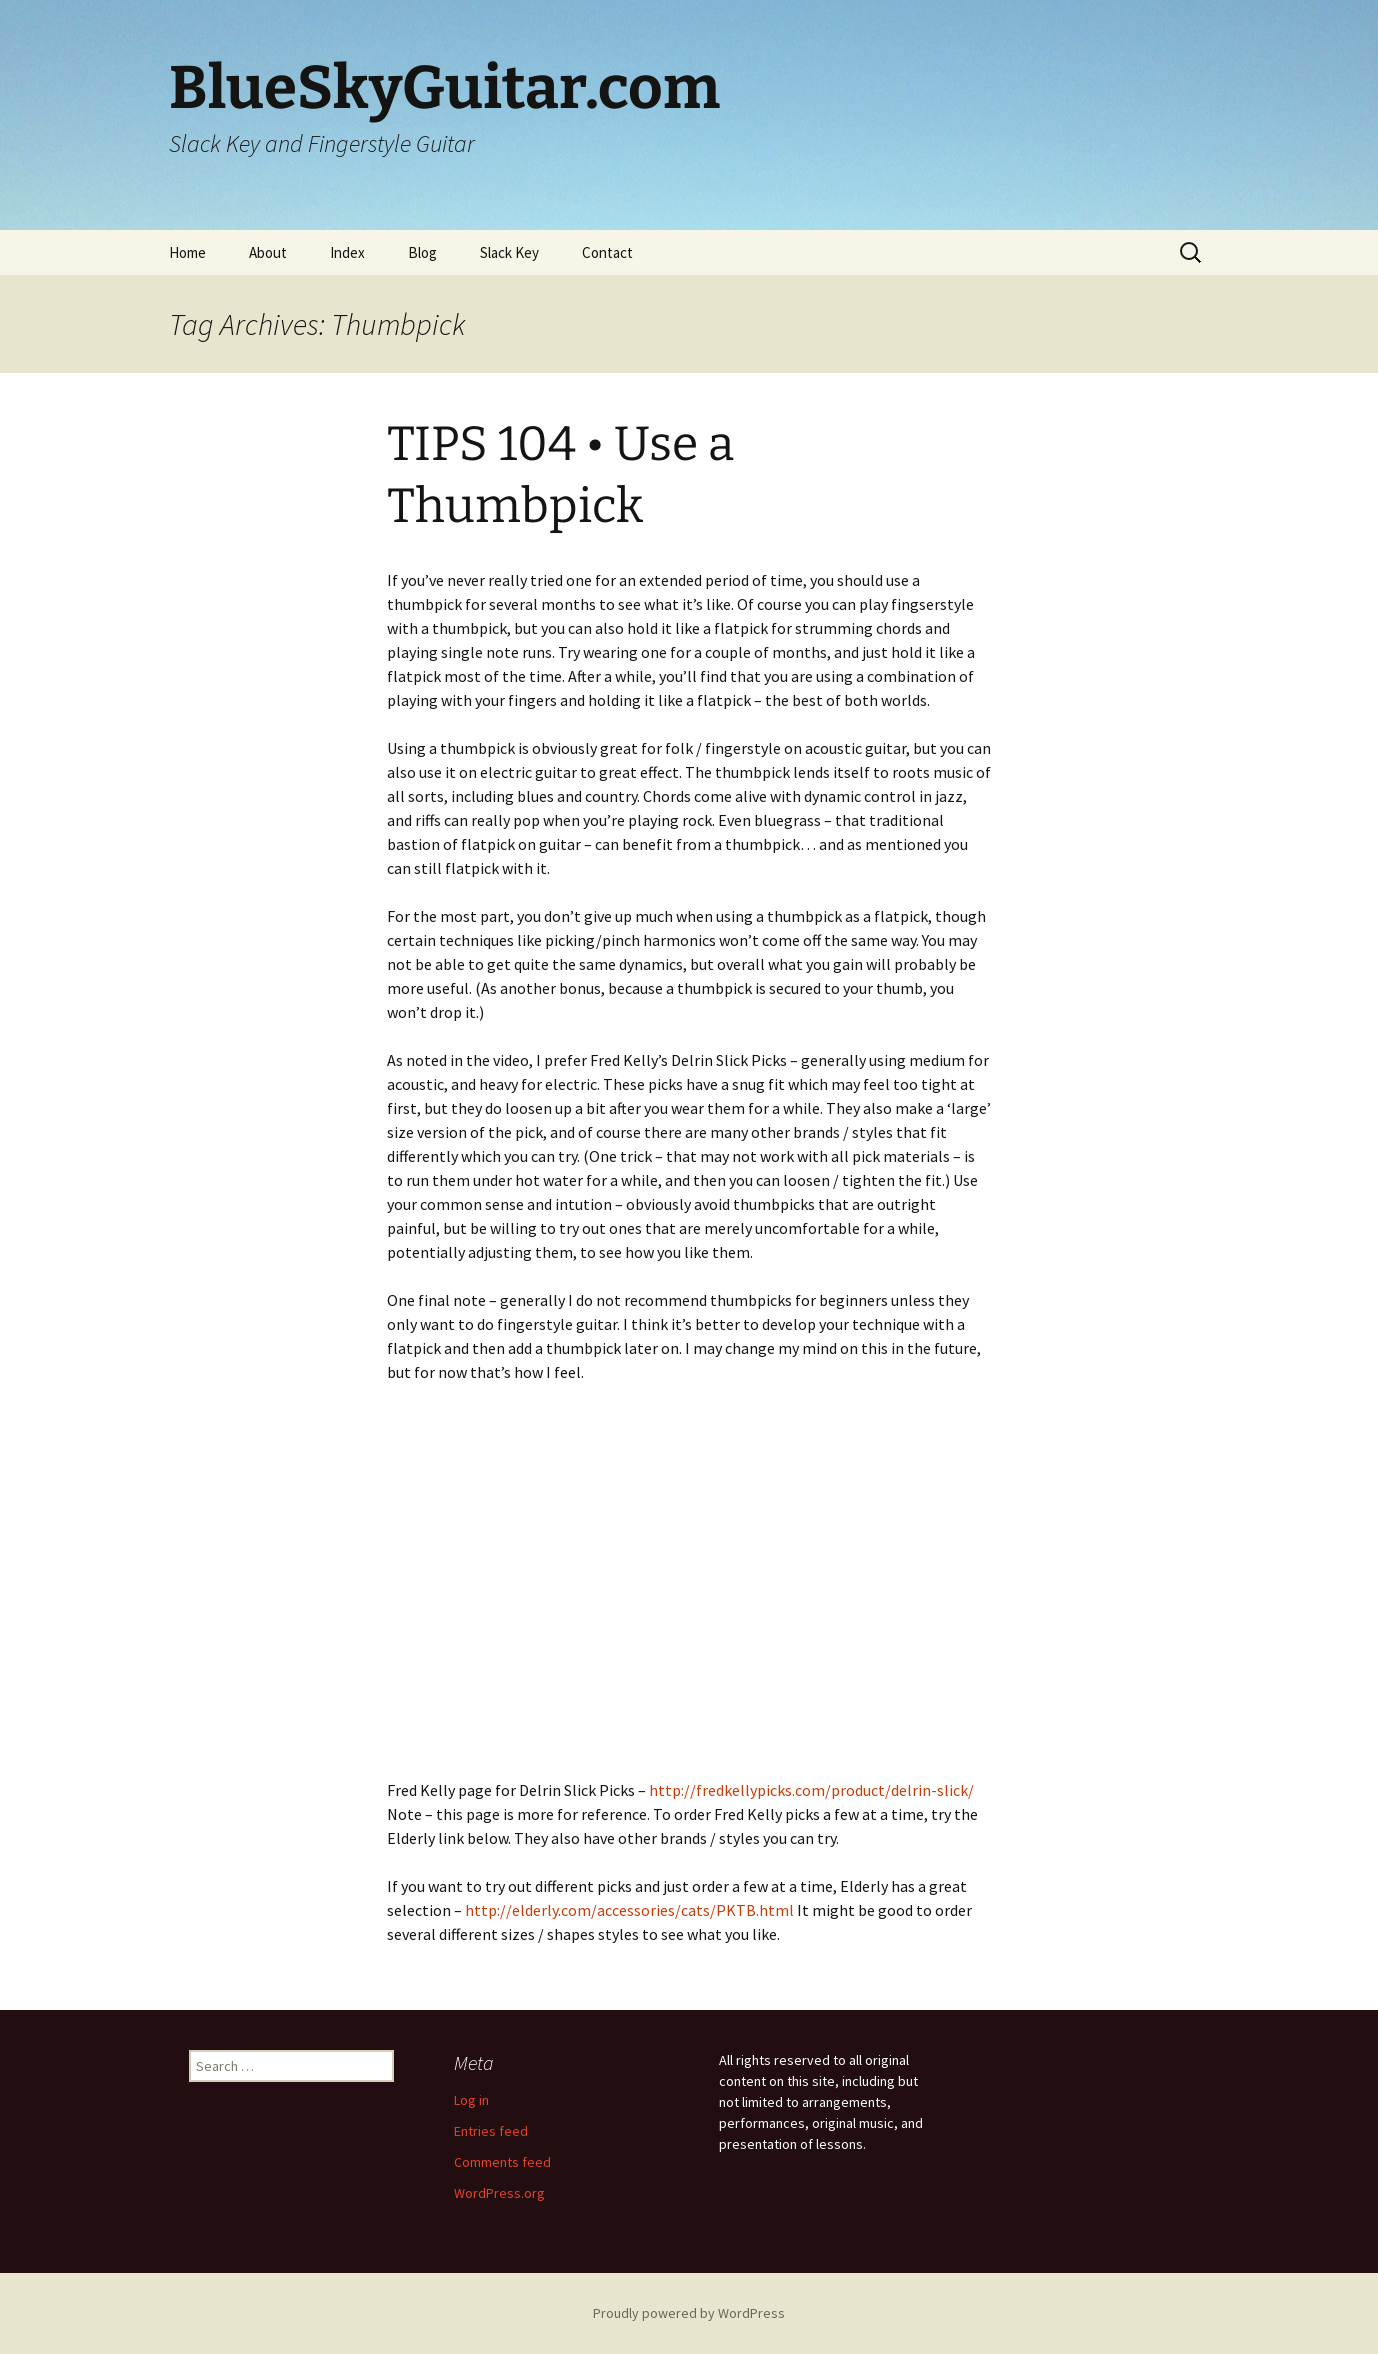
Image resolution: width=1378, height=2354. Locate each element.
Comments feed (502, 2162)
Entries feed (491, 2131)
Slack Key (509, 252)
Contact (607, 252)
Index (347, 252)
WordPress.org (499, 2193)
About (268, 252)
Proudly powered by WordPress (689, 2313)
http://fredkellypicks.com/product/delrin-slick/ (811, 1790)
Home (187, 252)
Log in (471, 2100)
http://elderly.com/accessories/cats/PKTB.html (629, 1910)
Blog (422, 252)
